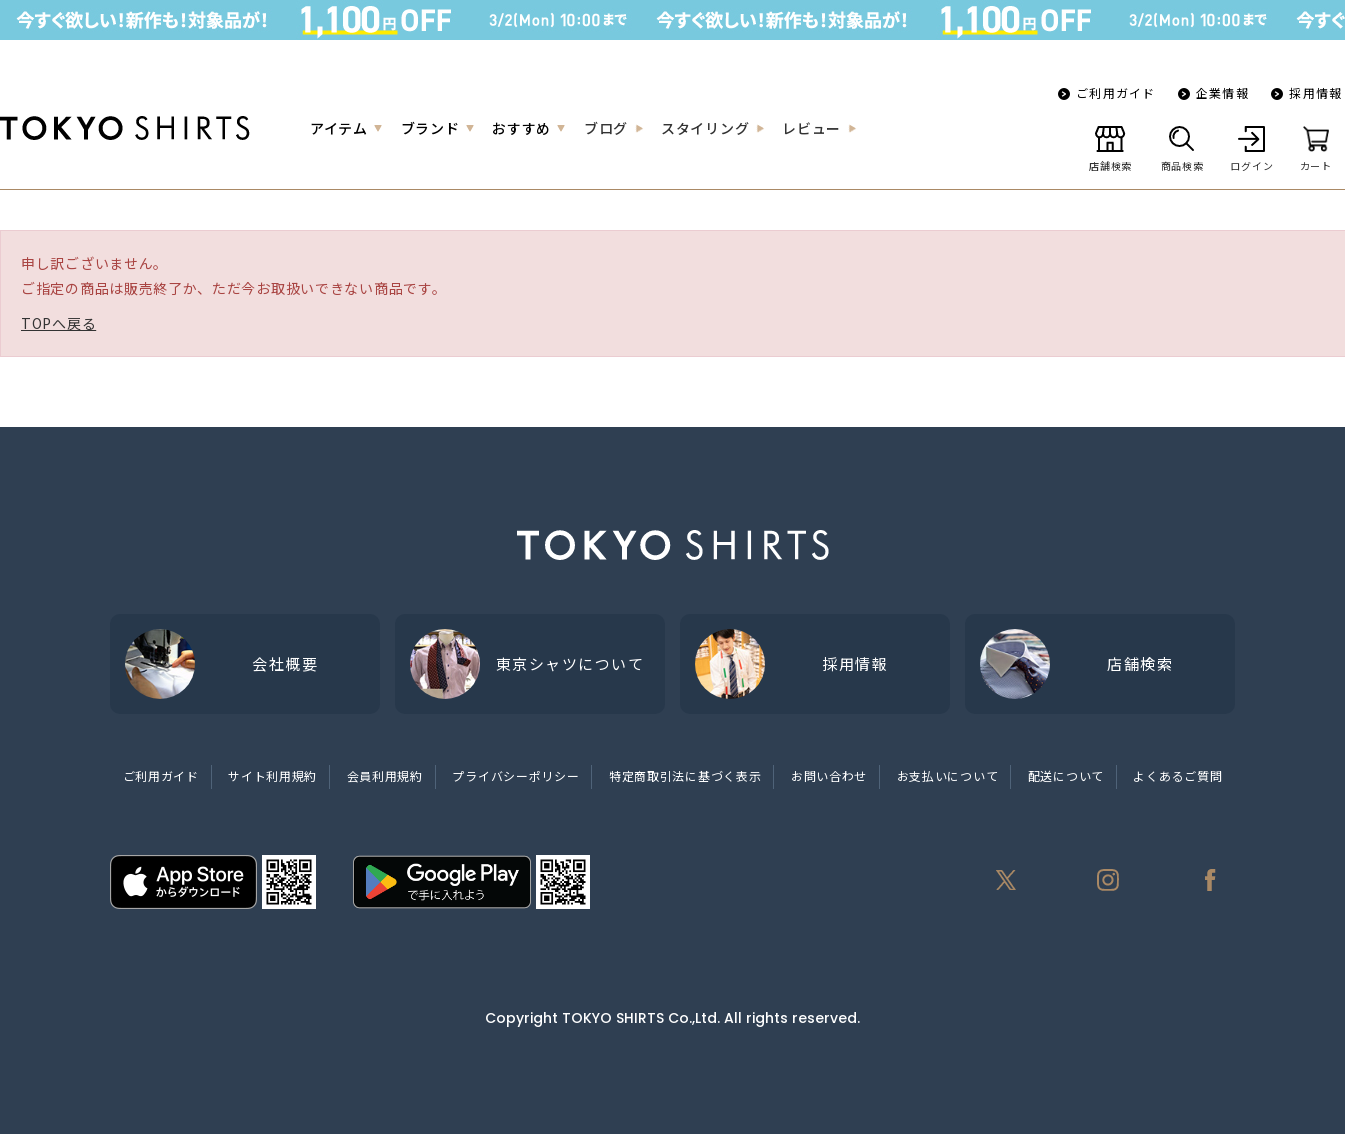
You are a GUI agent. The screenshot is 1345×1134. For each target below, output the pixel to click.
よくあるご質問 (1177, 775)
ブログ (606, 128)
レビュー (811, 128)
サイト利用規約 (272, 775)
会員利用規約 (385, 775)
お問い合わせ (829, 775)
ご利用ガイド (1115, 92)
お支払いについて (948, 775)
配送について (1066, 775)
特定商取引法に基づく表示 (685, 775)
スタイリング (705, 128)
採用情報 (1315, 92)
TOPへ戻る (58, 323)
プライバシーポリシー (515, 775)
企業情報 (1222, 92)
